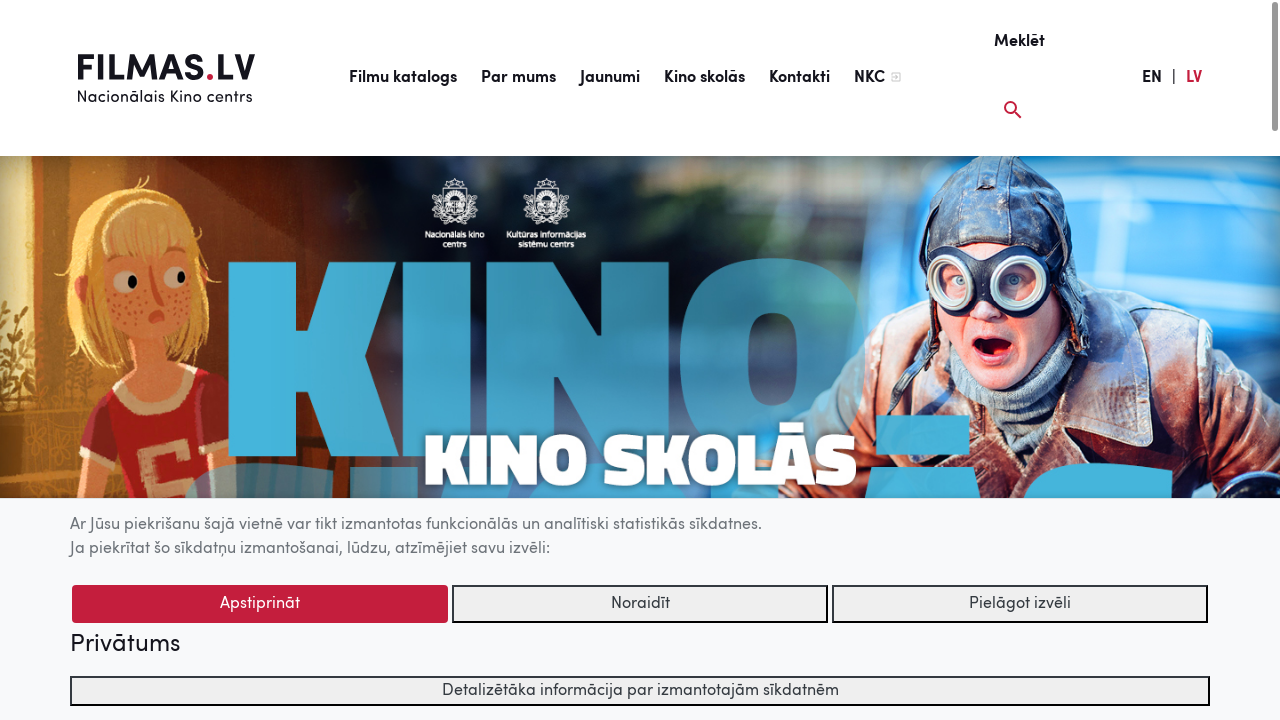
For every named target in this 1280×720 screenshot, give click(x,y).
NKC (869, 78)
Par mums (518, 78)
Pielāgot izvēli (1020, 604)
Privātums (125, 645)
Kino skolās (704, 78)
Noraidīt (640, 604)
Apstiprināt (260, 604)
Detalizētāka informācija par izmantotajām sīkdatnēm (640, 691)
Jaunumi (610, 78)
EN (1152, 78)
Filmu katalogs (403, 78)
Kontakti (799, 78)
